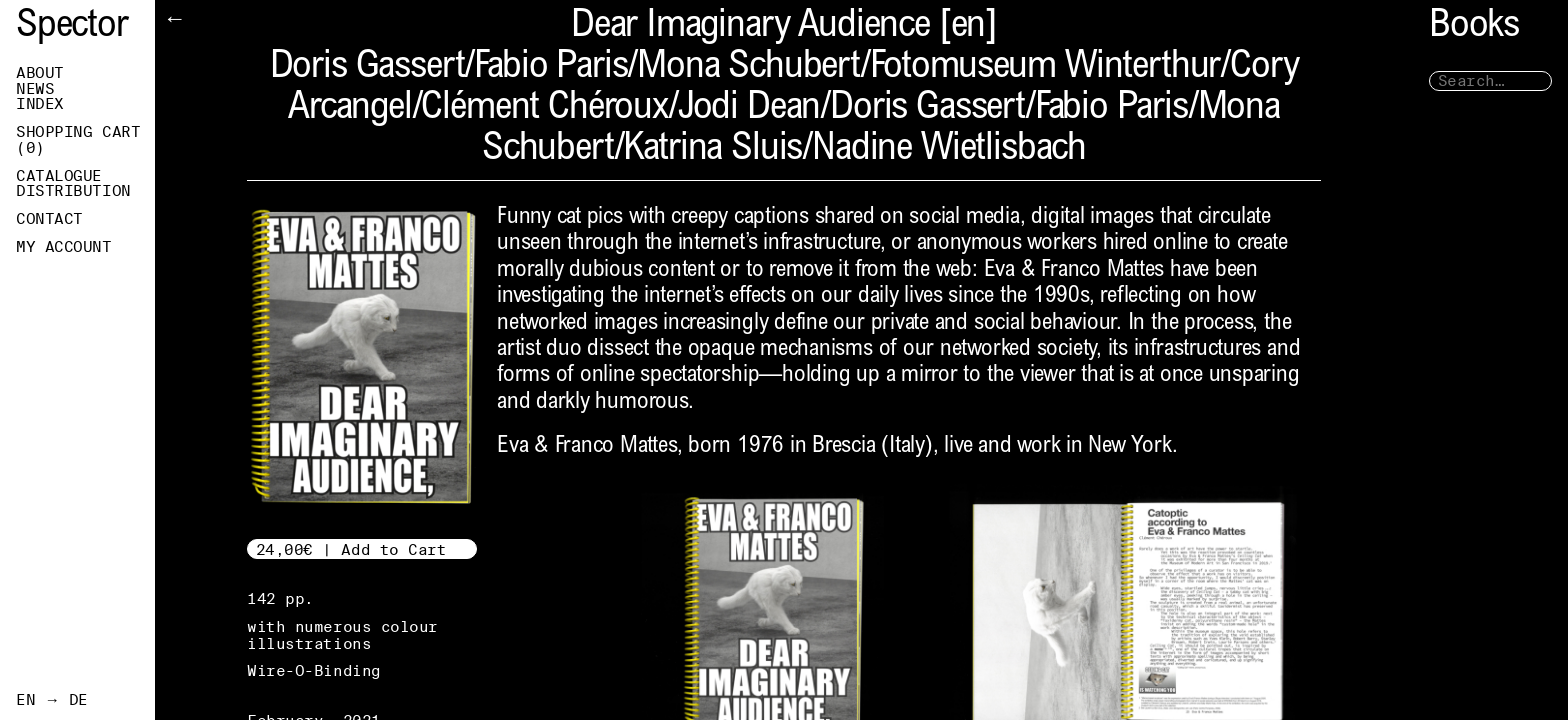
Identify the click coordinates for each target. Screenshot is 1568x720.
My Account (64, 247)
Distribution (73, 191)
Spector (72, 27)
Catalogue (59, 176)
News (35, 89)
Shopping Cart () (78, 140)
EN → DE (52, 700)
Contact (49, 219)
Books (1474, 27)
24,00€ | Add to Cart (351, 549)
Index (40, 104)
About (40, 73)
